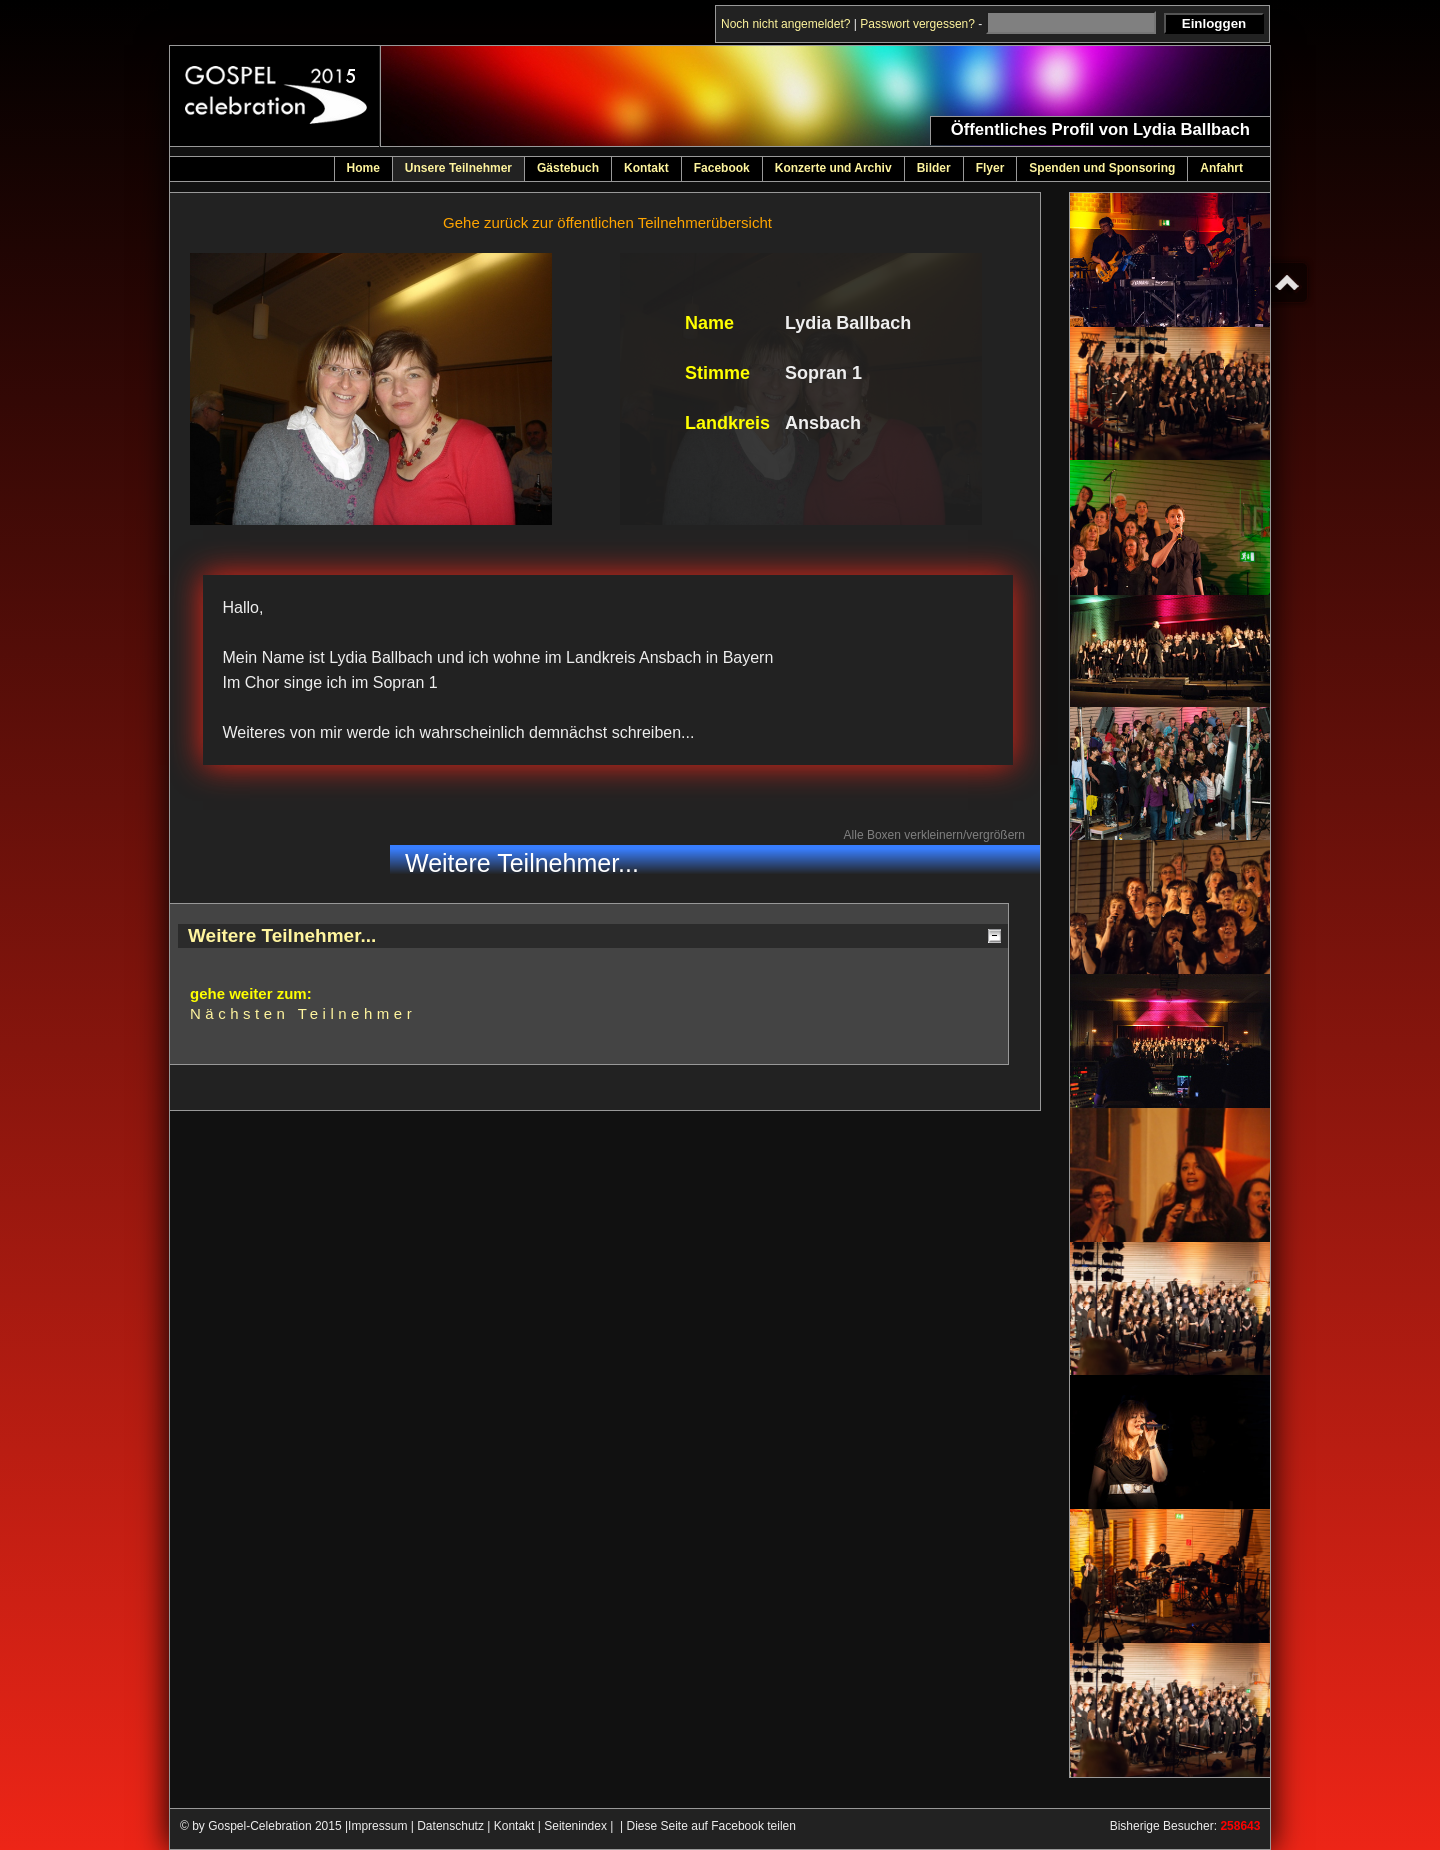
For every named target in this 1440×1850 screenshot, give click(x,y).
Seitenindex (575, 1826)
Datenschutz (450, 1826)
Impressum (377, 1826)
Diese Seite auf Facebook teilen (711, 1826)
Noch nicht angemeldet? (785, 24)
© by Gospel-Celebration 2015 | (264, 1826)
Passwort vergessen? (917, 24)
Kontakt (514, 1826)
